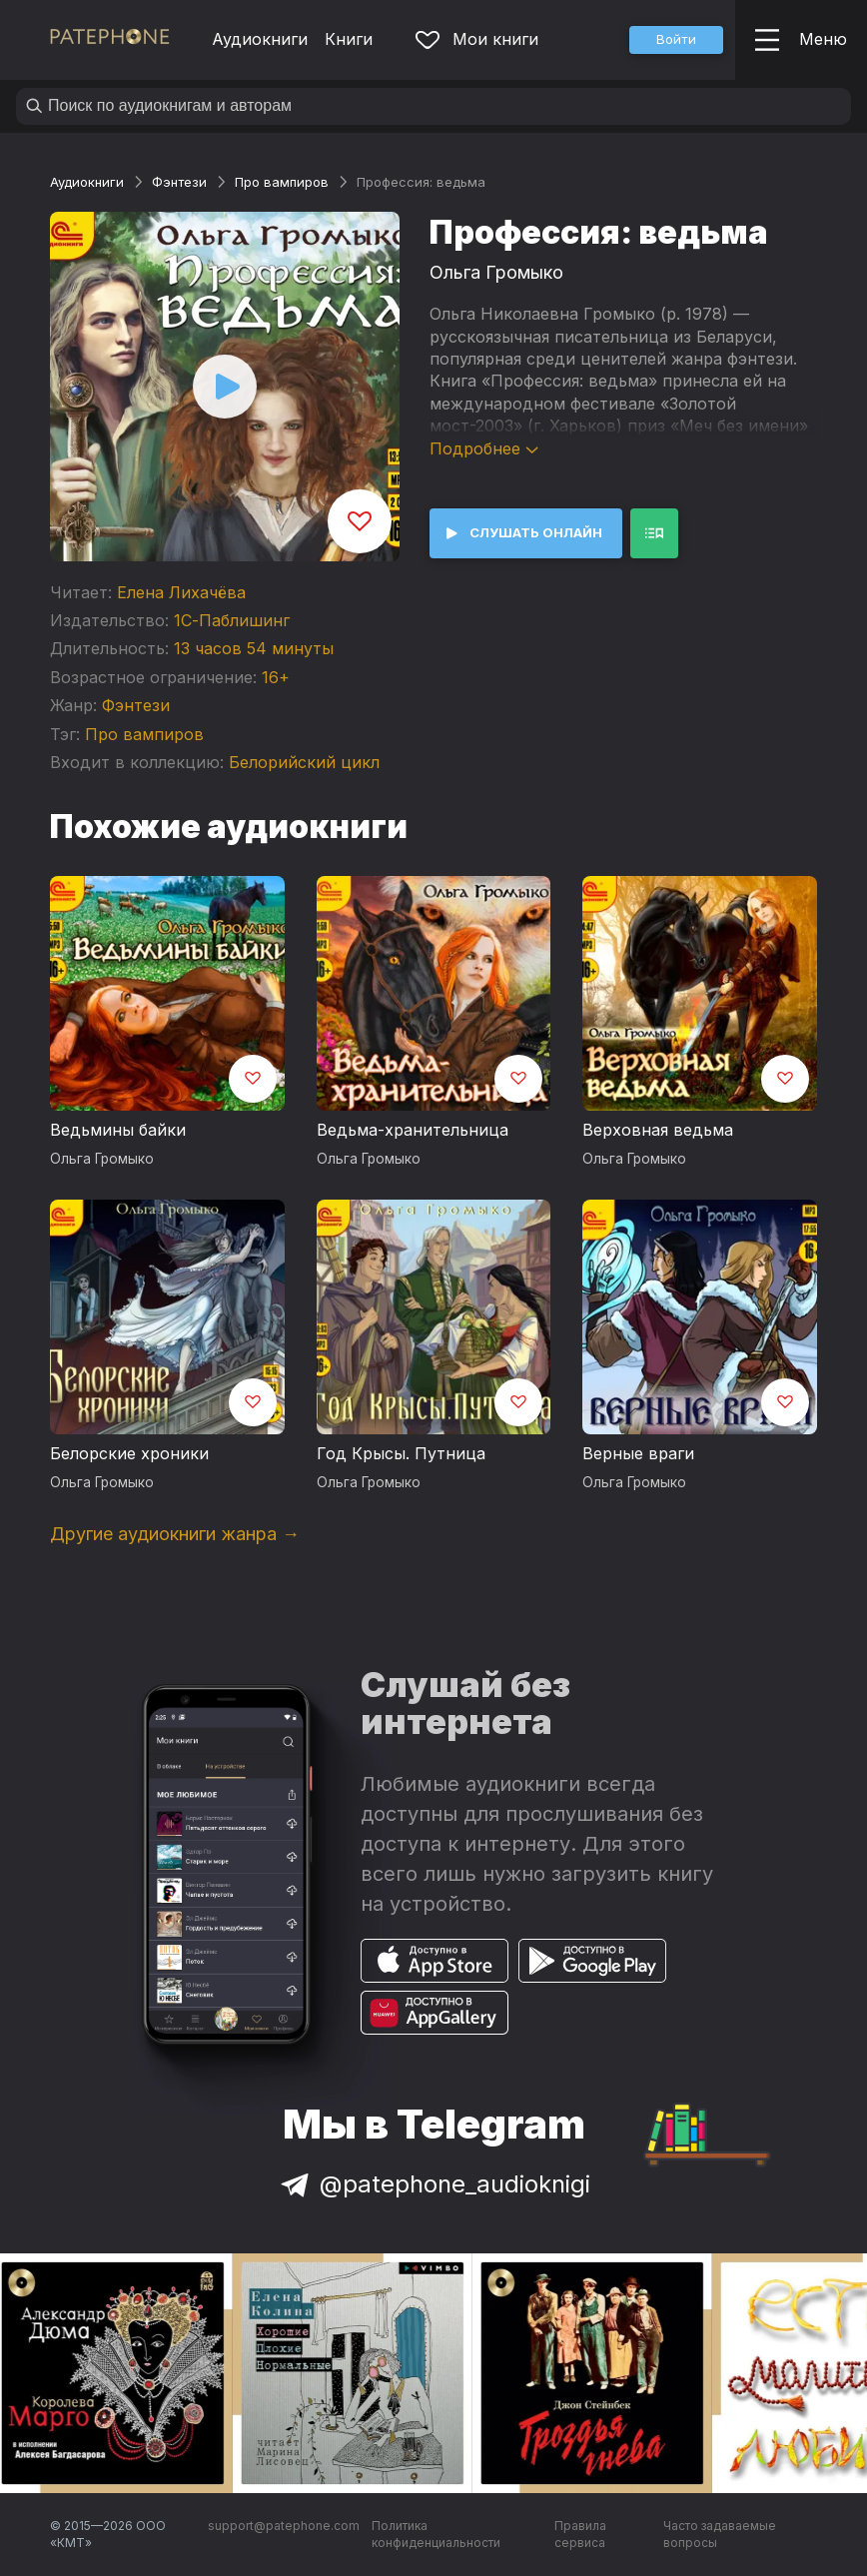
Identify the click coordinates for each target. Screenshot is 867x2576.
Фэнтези (179, 182)
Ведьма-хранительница (412, 1130)
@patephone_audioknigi (433, 2183)
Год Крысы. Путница (401, 1453)
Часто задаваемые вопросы (719, 2534)
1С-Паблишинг (232, 620)
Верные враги (638, 1453)
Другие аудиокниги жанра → (175, 1533)
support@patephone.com (284, 2525)
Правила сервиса (580, 2534)
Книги (349, 39)
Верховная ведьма (657, 1130)
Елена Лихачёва (181, 592)
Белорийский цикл (304, 762)
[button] (676, 40)
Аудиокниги (260, 39)
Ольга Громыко (496, 272)
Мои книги (477, 39)
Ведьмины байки (118, 1130)
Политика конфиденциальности (436, 2534)
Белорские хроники (129, 1453)
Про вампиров (282, 182)
